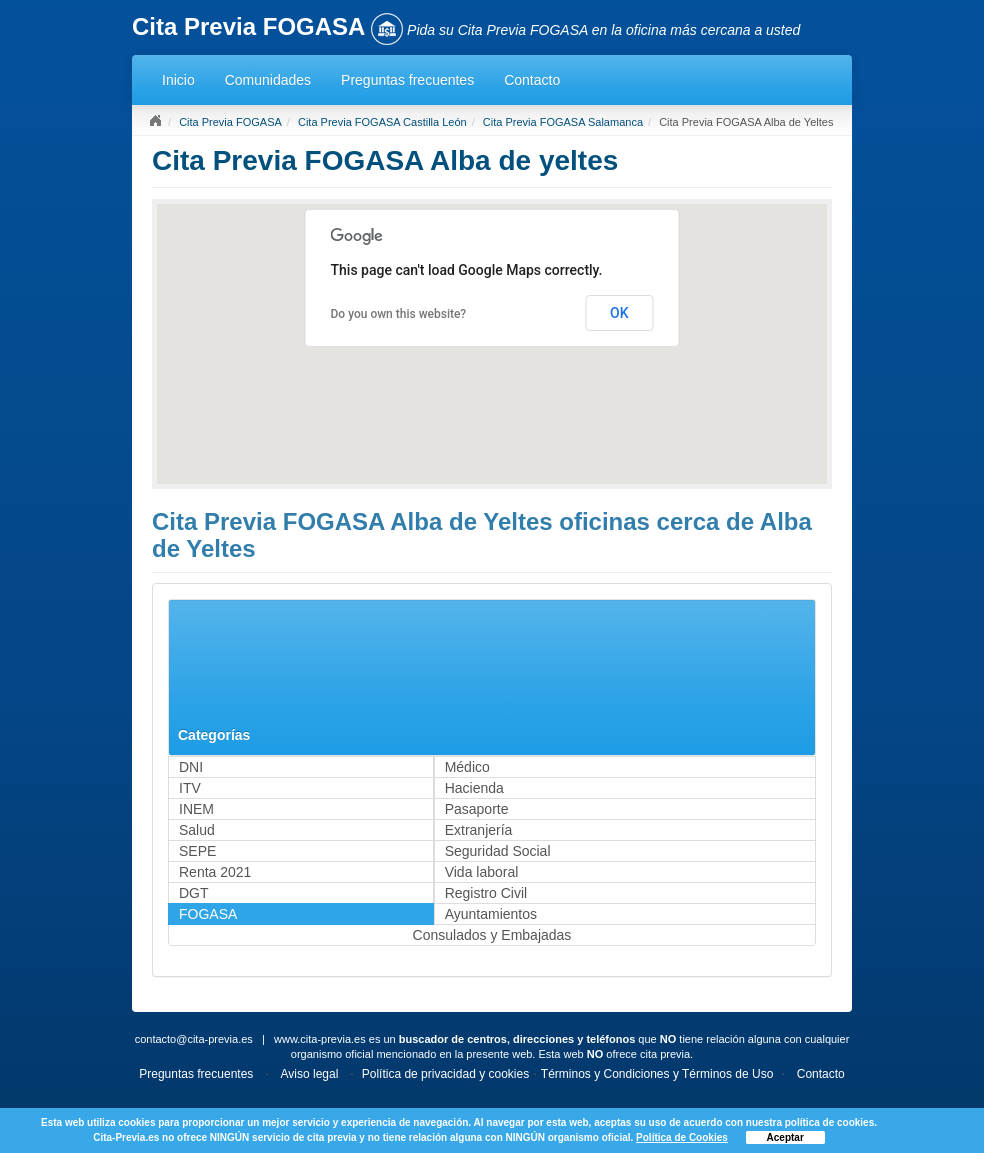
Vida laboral (482, 872)
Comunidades (268, 80)
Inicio (178, 80)
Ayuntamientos (491, 914)
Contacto (532, 80)
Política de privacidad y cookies (445, 1074)
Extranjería (479, 830)
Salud (197, 830)
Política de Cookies (682, 1137)
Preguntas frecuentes (407, 80)
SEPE (197, 851)
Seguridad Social (498, 851)
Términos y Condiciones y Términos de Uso (657, 1074)
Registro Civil (486, 893)
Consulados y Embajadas (492, 935)
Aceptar (785, 1137)
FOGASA (208, 914)
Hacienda (474, 788)
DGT (194, 893)
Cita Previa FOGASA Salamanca (563, 122)
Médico (467, 767)
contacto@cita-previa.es (194, 1039)
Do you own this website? (399, 314)
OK (619, 313)
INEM (196, 809)
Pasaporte (477, 809)
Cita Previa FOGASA (230, 122)
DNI (191, 767)
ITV (190, 788)
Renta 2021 (215, 872)
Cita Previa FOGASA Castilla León (382, 122)
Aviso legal (310, 1074)
